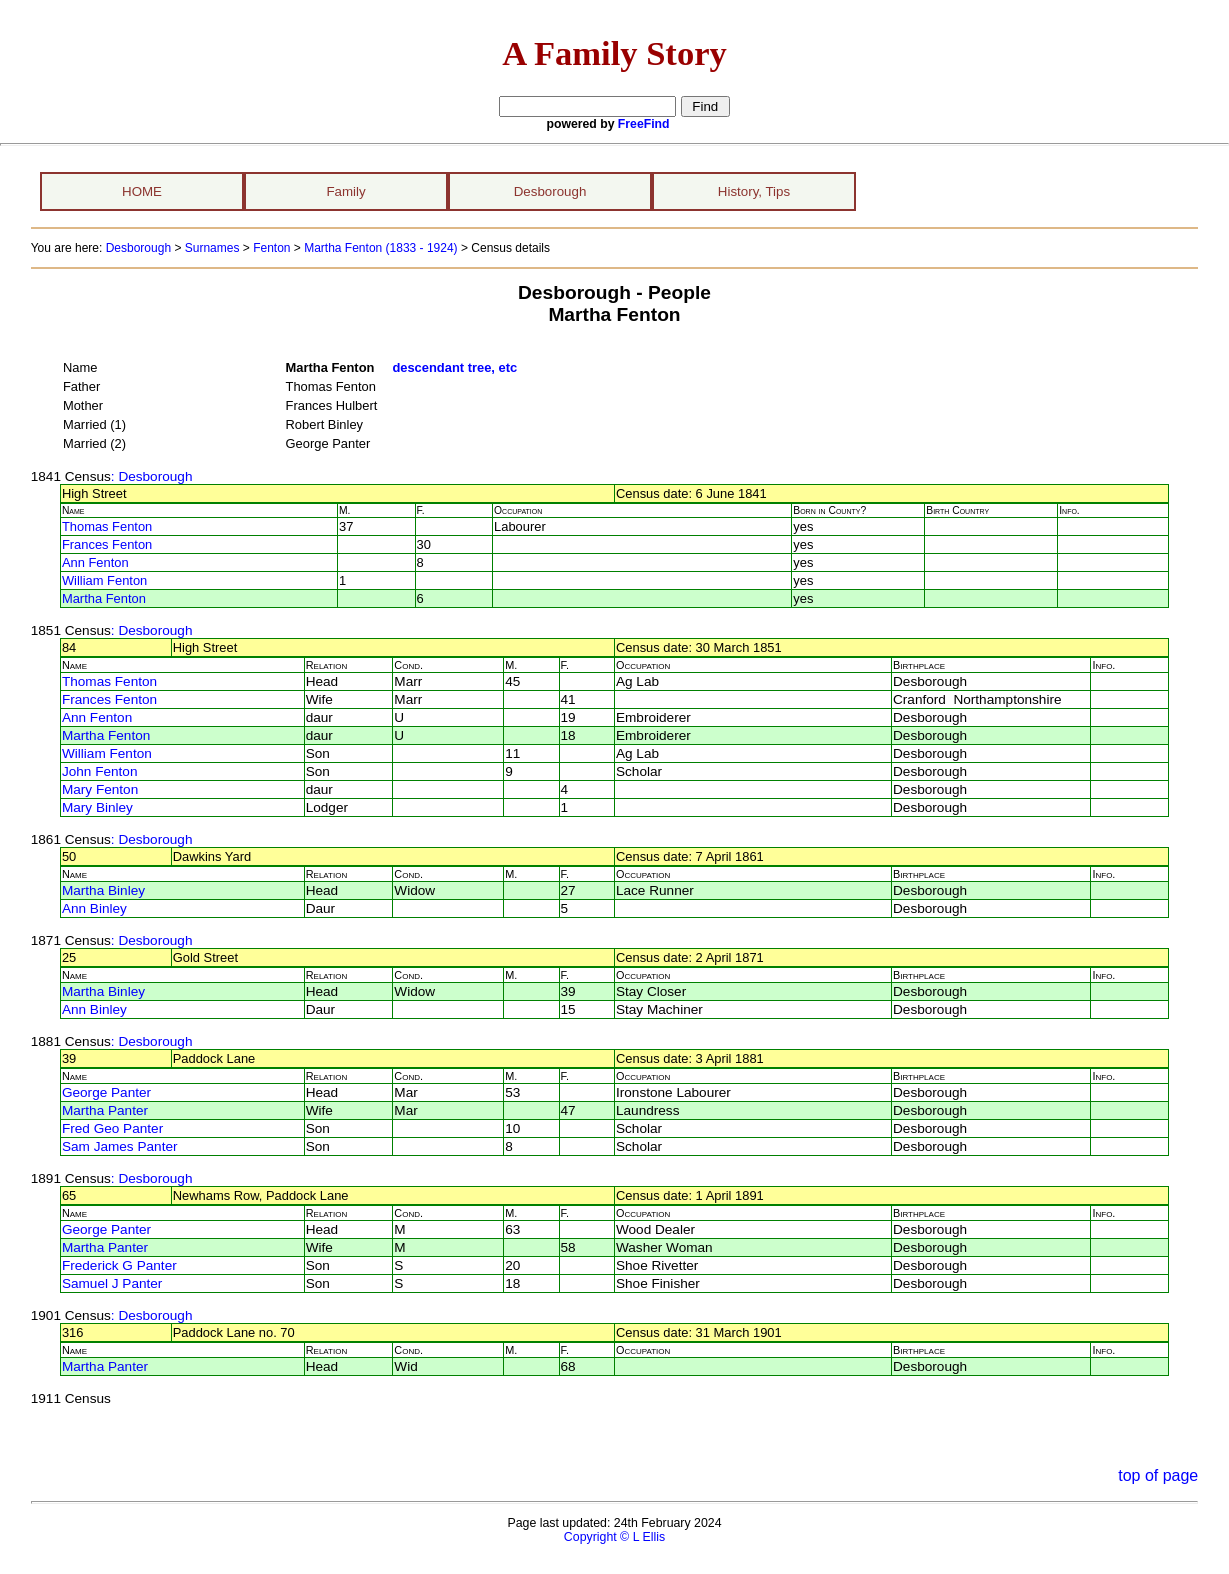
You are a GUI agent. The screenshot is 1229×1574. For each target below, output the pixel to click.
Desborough (550, 191)
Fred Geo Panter (112, 1128)
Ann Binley (94, 908)
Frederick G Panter (119, 1265)
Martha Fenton (104, 598)
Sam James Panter (120, 1146)
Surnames (212, 248)
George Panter (106, 1092)
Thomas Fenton (107, 526)
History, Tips (754, 191)
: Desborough (152, 476)
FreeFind (644, 124)
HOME (142, 191)
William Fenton (104, 580)
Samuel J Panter (112, 1283)
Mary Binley (97, 807)
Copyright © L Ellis (614, 1537)
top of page (1158, 1475)
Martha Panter (105, 1110)
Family (345, 191)
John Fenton (100, 771)
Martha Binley (103, 890)
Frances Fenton (107, 544)
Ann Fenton (95, 562)
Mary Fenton (100, 789)
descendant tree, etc (454, 367)
